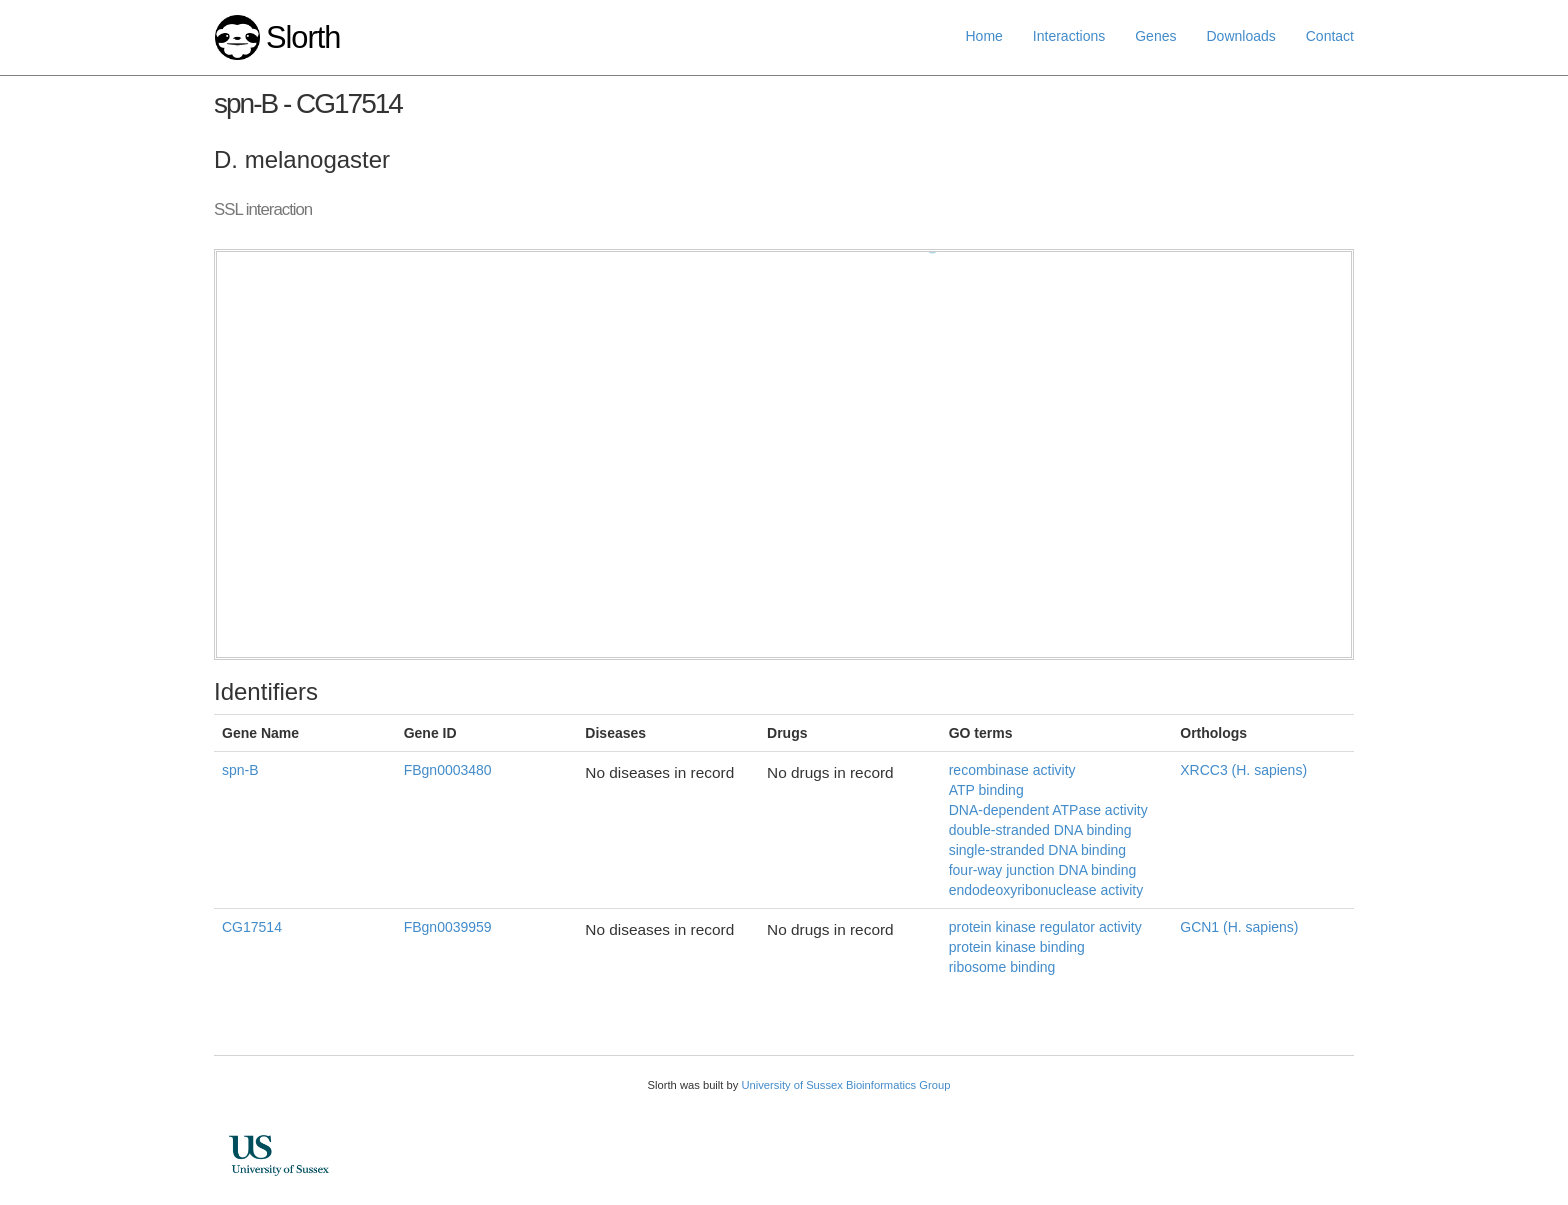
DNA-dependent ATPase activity (1048, 810)
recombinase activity (1012, 770)
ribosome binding (1002, 967)
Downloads (1240, 36)
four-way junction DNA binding (1043, 870)
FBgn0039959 (448, 927)
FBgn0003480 (448, 770)
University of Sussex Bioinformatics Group (845, 1085)
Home (984, 36)
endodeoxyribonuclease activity (1046, 890)
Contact (1330, 36)
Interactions (1069, 36)
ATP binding (986, 790)
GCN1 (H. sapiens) (1239, 927)
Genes (1155, 36)
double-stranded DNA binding (1040, 830)
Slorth (303, 37)
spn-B (240, 770)
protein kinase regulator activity (1045, 927)
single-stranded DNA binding (1037, 850)
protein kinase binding (1017, 947)
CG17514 (252, 927)
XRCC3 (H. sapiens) (1243, 770)
